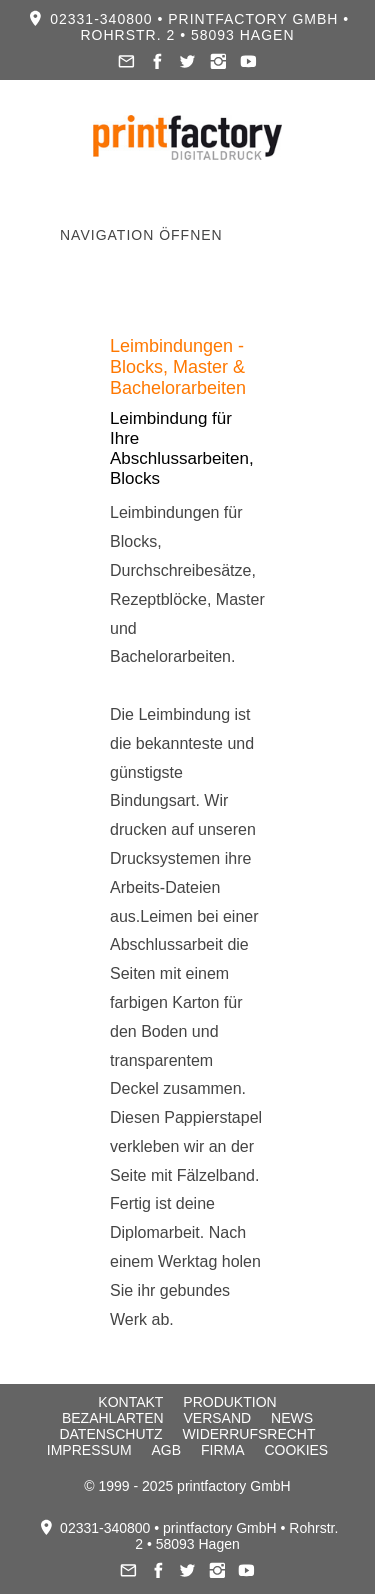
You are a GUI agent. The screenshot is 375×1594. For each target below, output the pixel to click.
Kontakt (130, 1402)
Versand (217, 1418)
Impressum (89, 1450)
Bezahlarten (113, 1418)
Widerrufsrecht (249, 1434)
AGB (166, 1450)
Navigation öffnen (141, 235)
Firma (223, 1450)
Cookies (296, 1450)
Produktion (229, 1402)
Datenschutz (110, 1434)
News (292, 1418)
